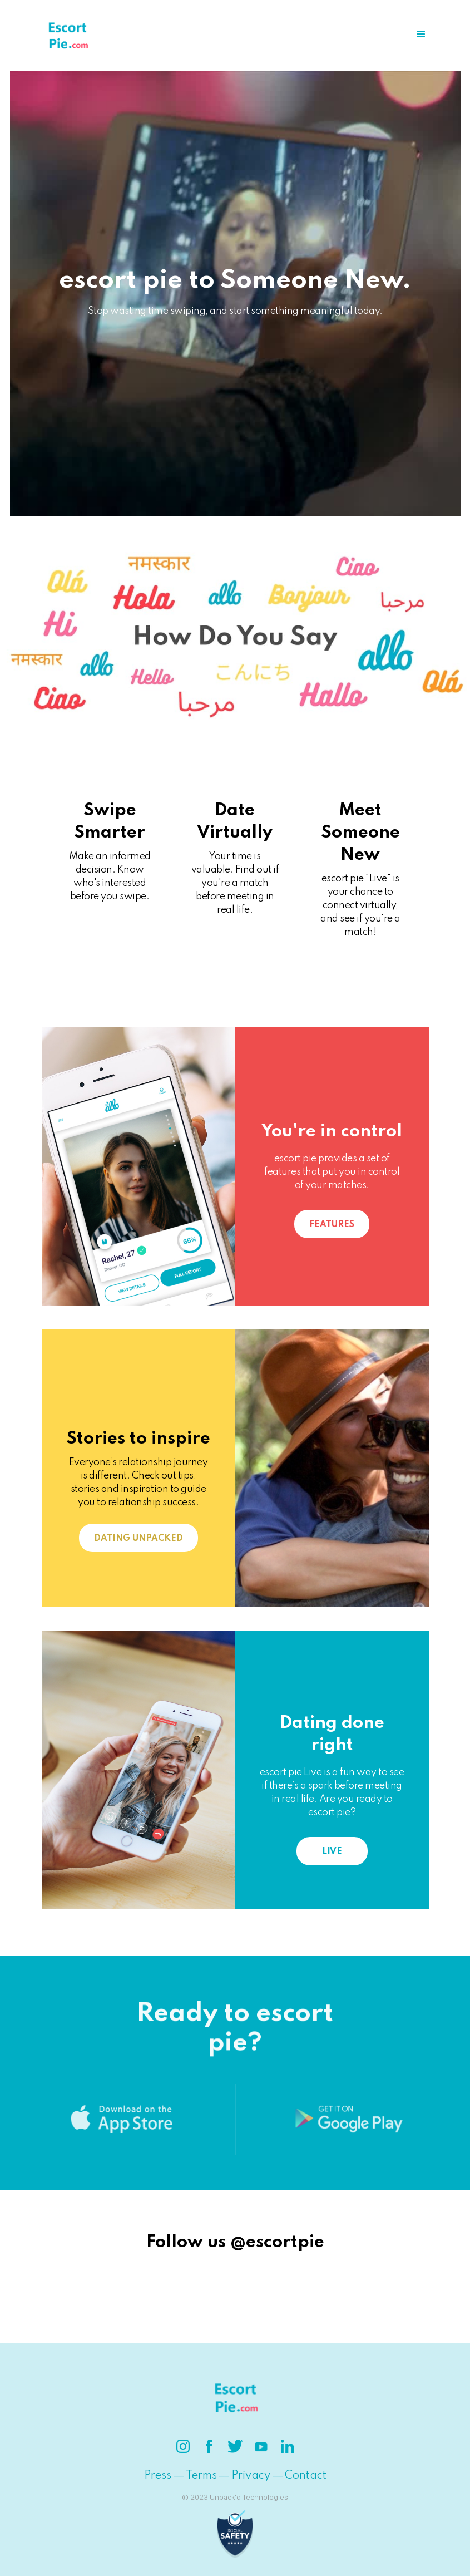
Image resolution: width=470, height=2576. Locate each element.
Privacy (250, 2475)
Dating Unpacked (138, 1538)
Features (331, 1224)
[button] (421, 34)
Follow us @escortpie (235, 2242)
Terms (201, 2475)
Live (332, 1852)
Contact (305, 2475)
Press (157, 2475)
